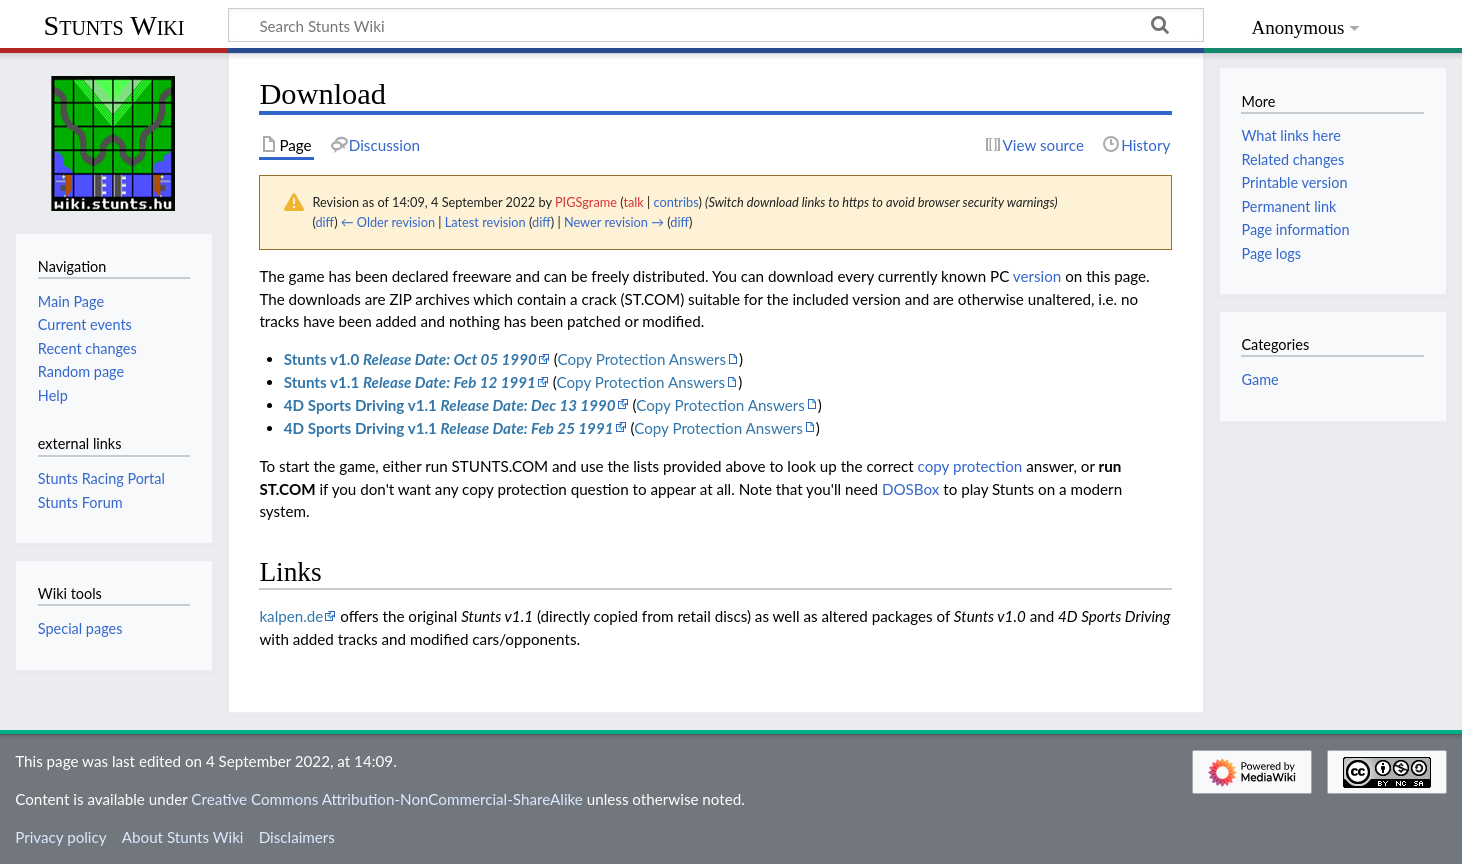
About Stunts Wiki (183, 837)
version (1037, 276)
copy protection (970, 466)
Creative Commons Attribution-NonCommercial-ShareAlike (387, 799)
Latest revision (485, 222)
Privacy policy (60, 837)
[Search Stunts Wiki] (716, 25)
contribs (676, 202)
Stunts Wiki (114, 25)
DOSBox (910, 489)
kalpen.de (291, 616)
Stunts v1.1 (410, 382)
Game (1259, 379)
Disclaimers (297, 837)
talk (633, 202)
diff (324, 222)
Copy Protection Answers (641, 359)
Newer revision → (614, 222)
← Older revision (388, 222)
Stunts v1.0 (410, 359)
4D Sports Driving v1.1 (450, 405)
